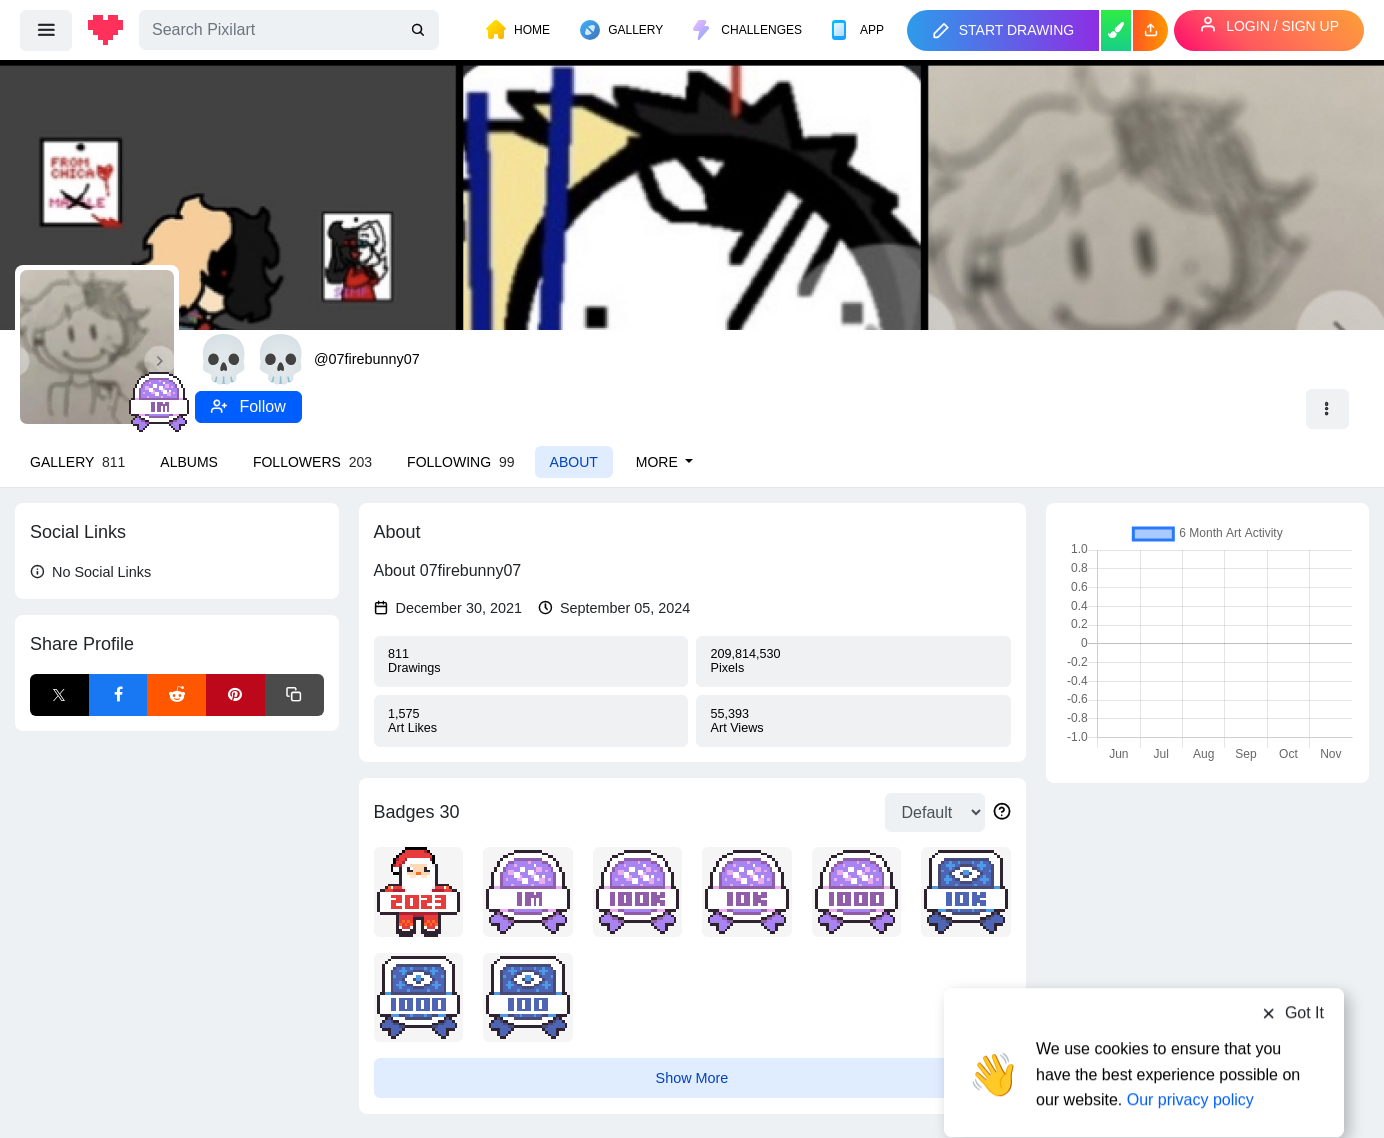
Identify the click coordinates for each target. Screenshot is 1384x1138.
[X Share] (59, 695)
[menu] (46, 30)
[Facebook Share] (118, 695)
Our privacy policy (1190, 1060)
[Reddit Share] (176, 695)
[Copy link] (294, 695)
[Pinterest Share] (235, 695)
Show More (692, 1078)
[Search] (289, 30)
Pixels (853, 661)
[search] (420, 30)
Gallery (77, 462)
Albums (189, 462)
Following (460, 462)
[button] (1150, 30)
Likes (530, 721)
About (574, 462)
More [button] (659, 462)
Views (853, 721)
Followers (312, 462)
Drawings (530, 661)
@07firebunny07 (367, 359)
